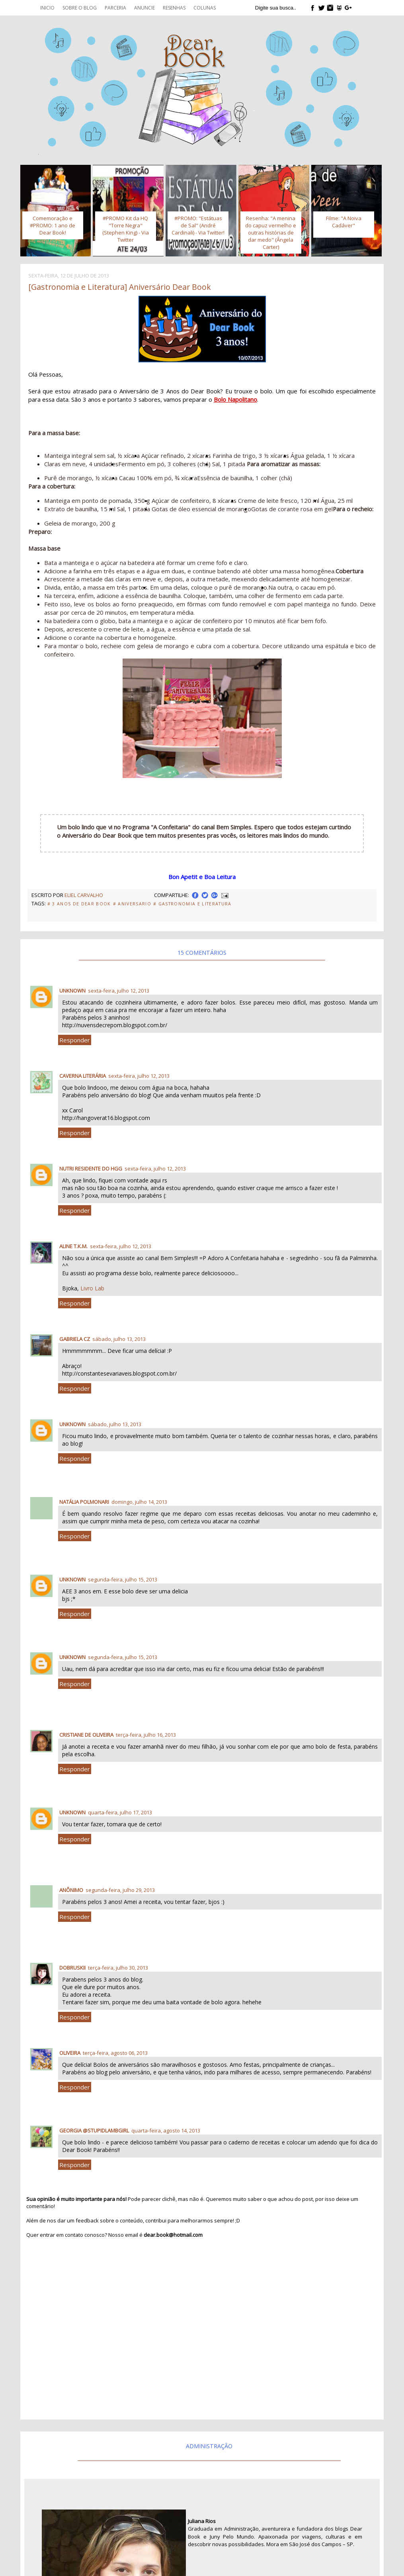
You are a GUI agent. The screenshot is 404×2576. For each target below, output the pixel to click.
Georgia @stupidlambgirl (94, 2130)
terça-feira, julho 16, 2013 (146, 1734)
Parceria (115, 7)
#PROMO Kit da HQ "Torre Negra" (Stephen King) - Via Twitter (125, 229)
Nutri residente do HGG (90, 1168)
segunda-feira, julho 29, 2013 (120, 1890)
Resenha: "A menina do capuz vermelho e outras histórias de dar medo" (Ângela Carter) (270, 232)
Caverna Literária (82, 1075)
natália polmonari (84, 1501)
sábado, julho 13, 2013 (119, 1339)
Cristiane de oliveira (86, 1734)
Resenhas (174, 7)
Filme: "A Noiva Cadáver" (343, 222)
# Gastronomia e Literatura (192, 904)
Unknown (72, 990)
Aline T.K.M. (73, 1246)
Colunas (204, 7)
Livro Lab (92, 1288)
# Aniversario (132, 904)
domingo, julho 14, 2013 (139, 1501)
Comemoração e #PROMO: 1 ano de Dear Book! (52, 225)
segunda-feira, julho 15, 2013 (122, 1579)
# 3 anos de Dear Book (79, 904)
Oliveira (69, 2052)
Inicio (47, 7)
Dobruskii (72, 1967)
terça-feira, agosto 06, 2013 (115, 2052)
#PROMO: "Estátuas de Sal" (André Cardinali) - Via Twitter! (198, 225)
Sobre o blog (79, 7)
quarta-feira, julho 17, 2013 (120, 1812)
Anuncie (144, 7)
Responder (74, 1040)
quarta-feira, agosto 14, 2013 (165, 2130)
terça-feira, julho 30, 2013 (118, 1967)
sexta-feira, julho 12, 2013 (118, 990)
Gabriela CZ (74, 1339)
